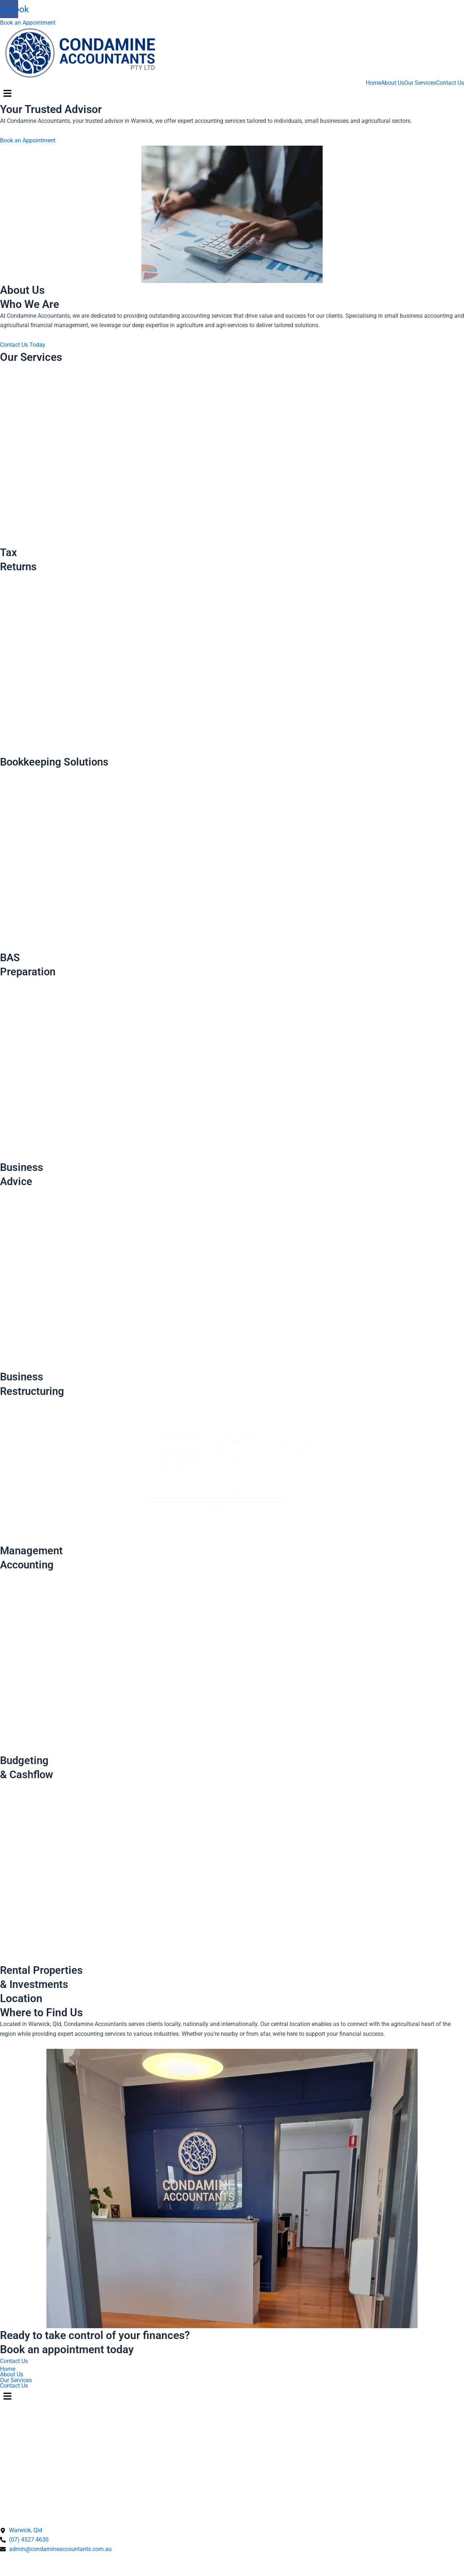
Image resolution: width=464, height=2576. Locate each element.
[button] (232, 94)
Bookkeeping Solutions (56, 761)
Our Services (420, 83)
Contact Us (450, 83)
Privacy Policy (20, 2564)
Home (373, 83)
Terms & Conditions (74, 2564)
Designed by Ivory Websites (36, 2572)
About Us (392, 83)
